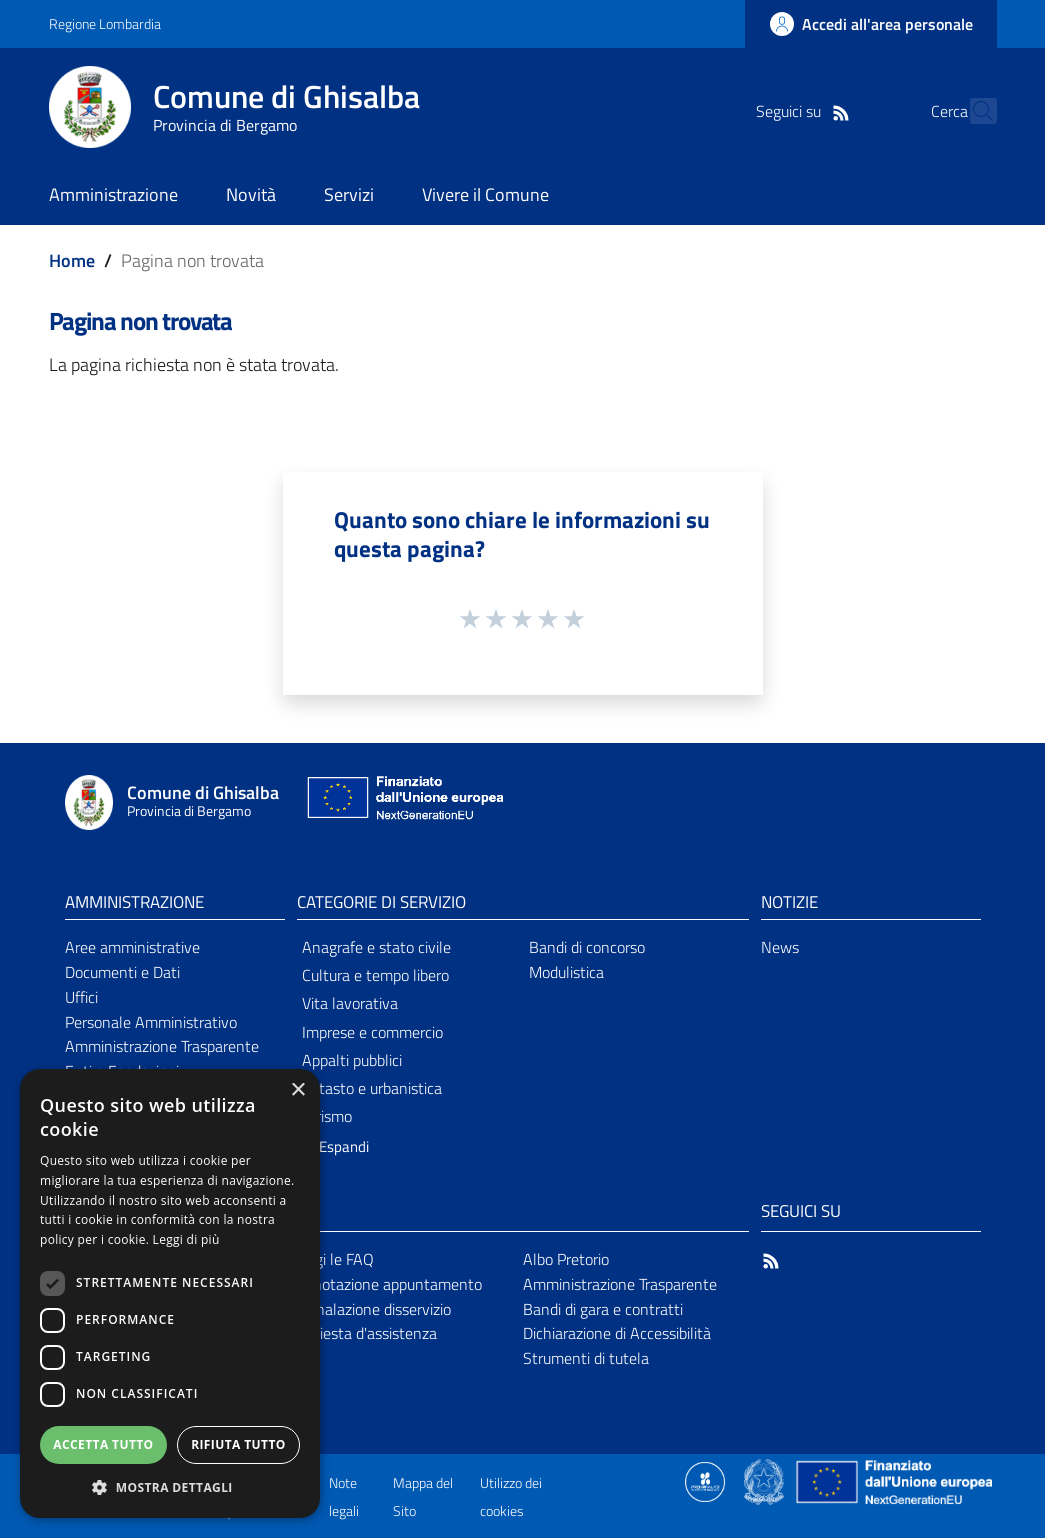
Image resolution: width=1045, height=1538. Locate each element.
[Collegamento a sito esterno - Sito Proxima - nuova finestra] (705, 1480)
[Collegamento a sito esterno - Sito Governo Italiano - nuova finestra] (765, 1480)
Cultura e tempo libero (375, 975)
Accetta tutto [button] (103, 1444)
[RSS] (806, 111)
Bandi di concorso (587, 947)
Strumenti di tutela (586, 1358)
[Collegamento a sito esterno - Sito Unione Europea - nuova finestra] (403, 802)
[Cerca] (973, 111)
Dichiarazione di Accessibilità (617, 1333)
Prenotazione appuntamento (386, 1284)
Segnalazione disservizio (371, 1309)
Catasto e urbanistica (372, 1088)
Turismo (327, 1116)
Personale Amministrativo (151, 1022)
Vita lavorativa (350, 1003)
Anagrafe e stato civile (376, 947)
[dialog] (170, 1293)
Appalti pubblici (352, 1060)
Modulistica (566, 972)
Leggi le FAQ (332, 1259)
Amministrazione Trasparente (162, 1046)
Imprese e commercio (372, 1032)
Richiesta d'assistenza (364, 1333)
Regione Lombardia (105, 23)
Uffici (81, 997)
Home (72, 260)
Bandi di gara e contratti (603, 1309)
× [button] (297, 1090)
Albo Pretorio (566, 1259)
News (780, 947)
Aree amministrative (132, 947)
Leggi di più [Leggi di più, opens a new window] (186, 1239)
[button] (328, 1148)
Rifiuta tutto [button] (238, 1444)
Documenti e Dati (122, 972)
